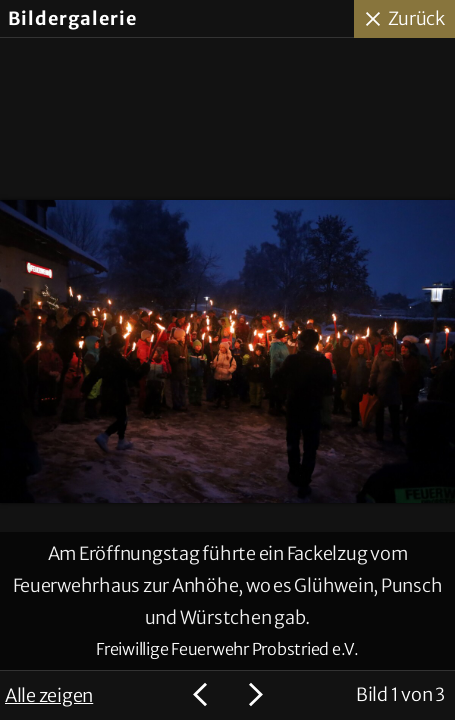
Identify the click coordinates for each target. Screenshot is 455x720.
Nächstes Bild (253, 695)
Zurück (417, 18)
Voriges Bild (203, 695)
